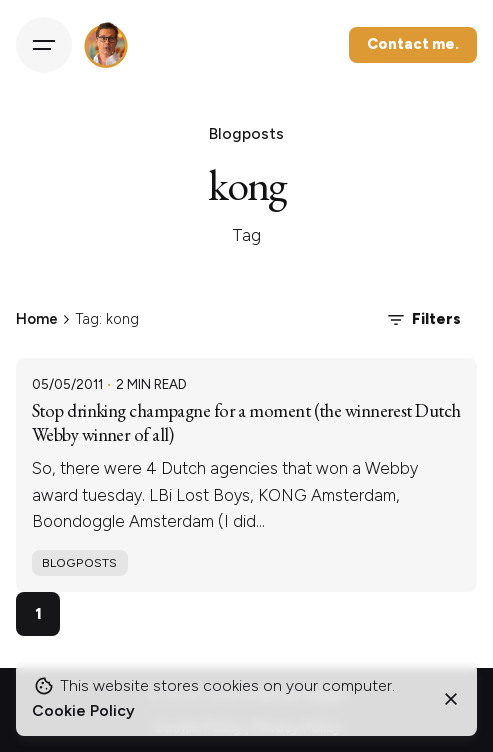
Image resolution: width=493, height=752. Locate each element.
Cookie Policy (83, 710)
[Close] (451, 699)
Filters (422, 320)
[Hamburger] (44, 45)
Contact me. (413, 44)
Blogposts (79, 562)
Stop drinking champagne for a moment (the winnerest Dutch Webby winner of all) (246, 422)
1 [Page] (38, 613)
